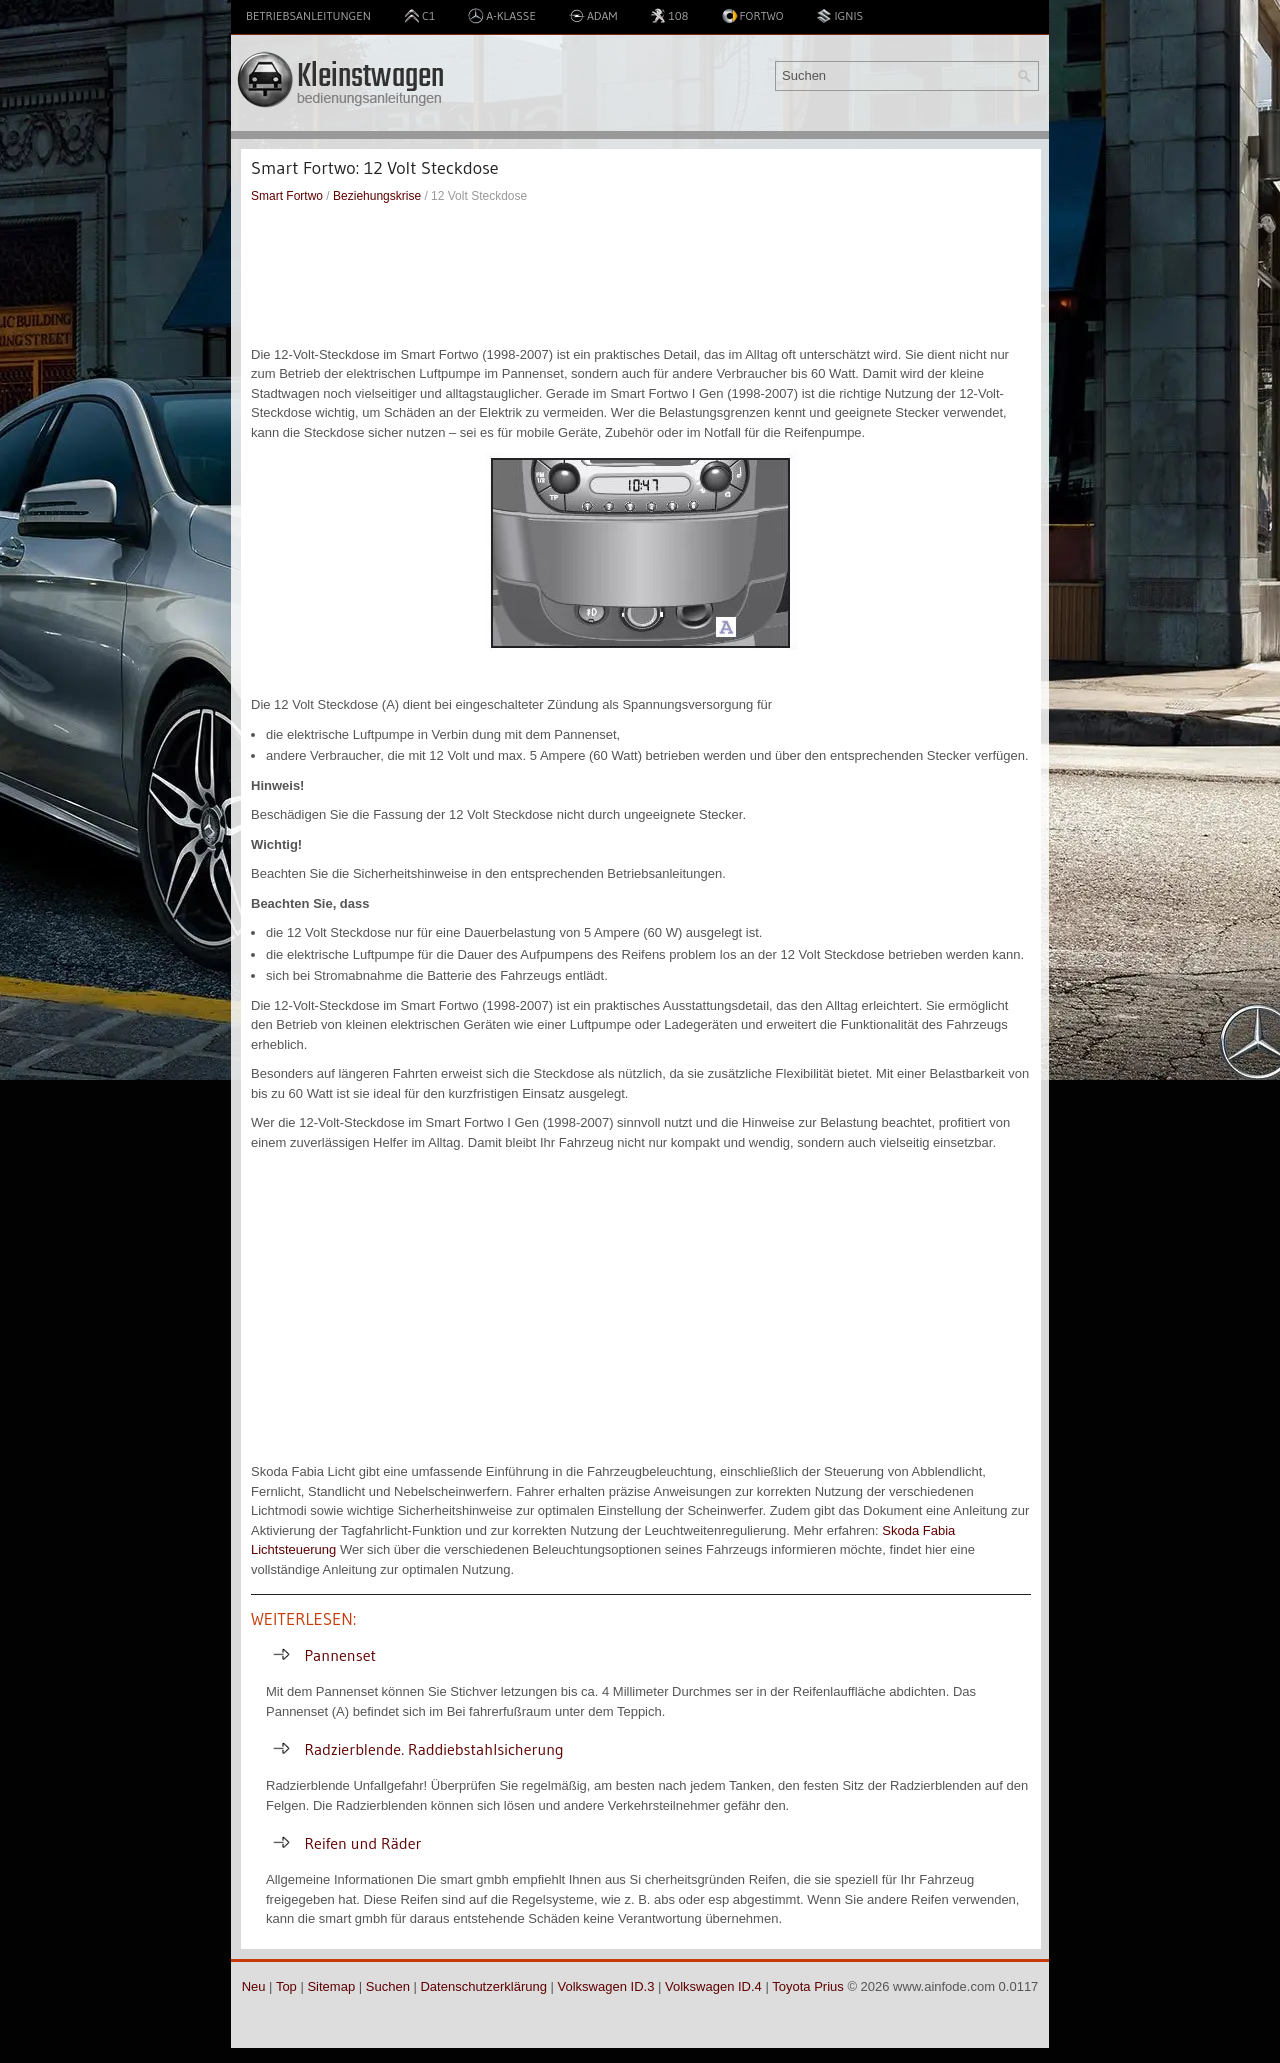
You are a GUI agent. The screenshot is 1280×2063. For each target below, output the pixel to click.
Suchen (388, 1986)
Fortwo (753, 16)
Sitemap (331, 1986)
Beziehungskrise (377, 196)
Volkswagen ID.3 (606, 1986)
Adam (593, 16)
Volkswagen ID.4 (713, 1986)
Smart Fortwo (287, 196)
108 (669, 16)
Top (286, 1986)
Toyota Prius (808, 1986)
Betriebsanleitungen (308, 15)
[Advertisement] (641, 275)
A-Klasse (502, 16)
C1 (419, 16)
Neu (254, 1986)
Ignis (839, 16)
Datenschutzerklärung (483, 1986)
